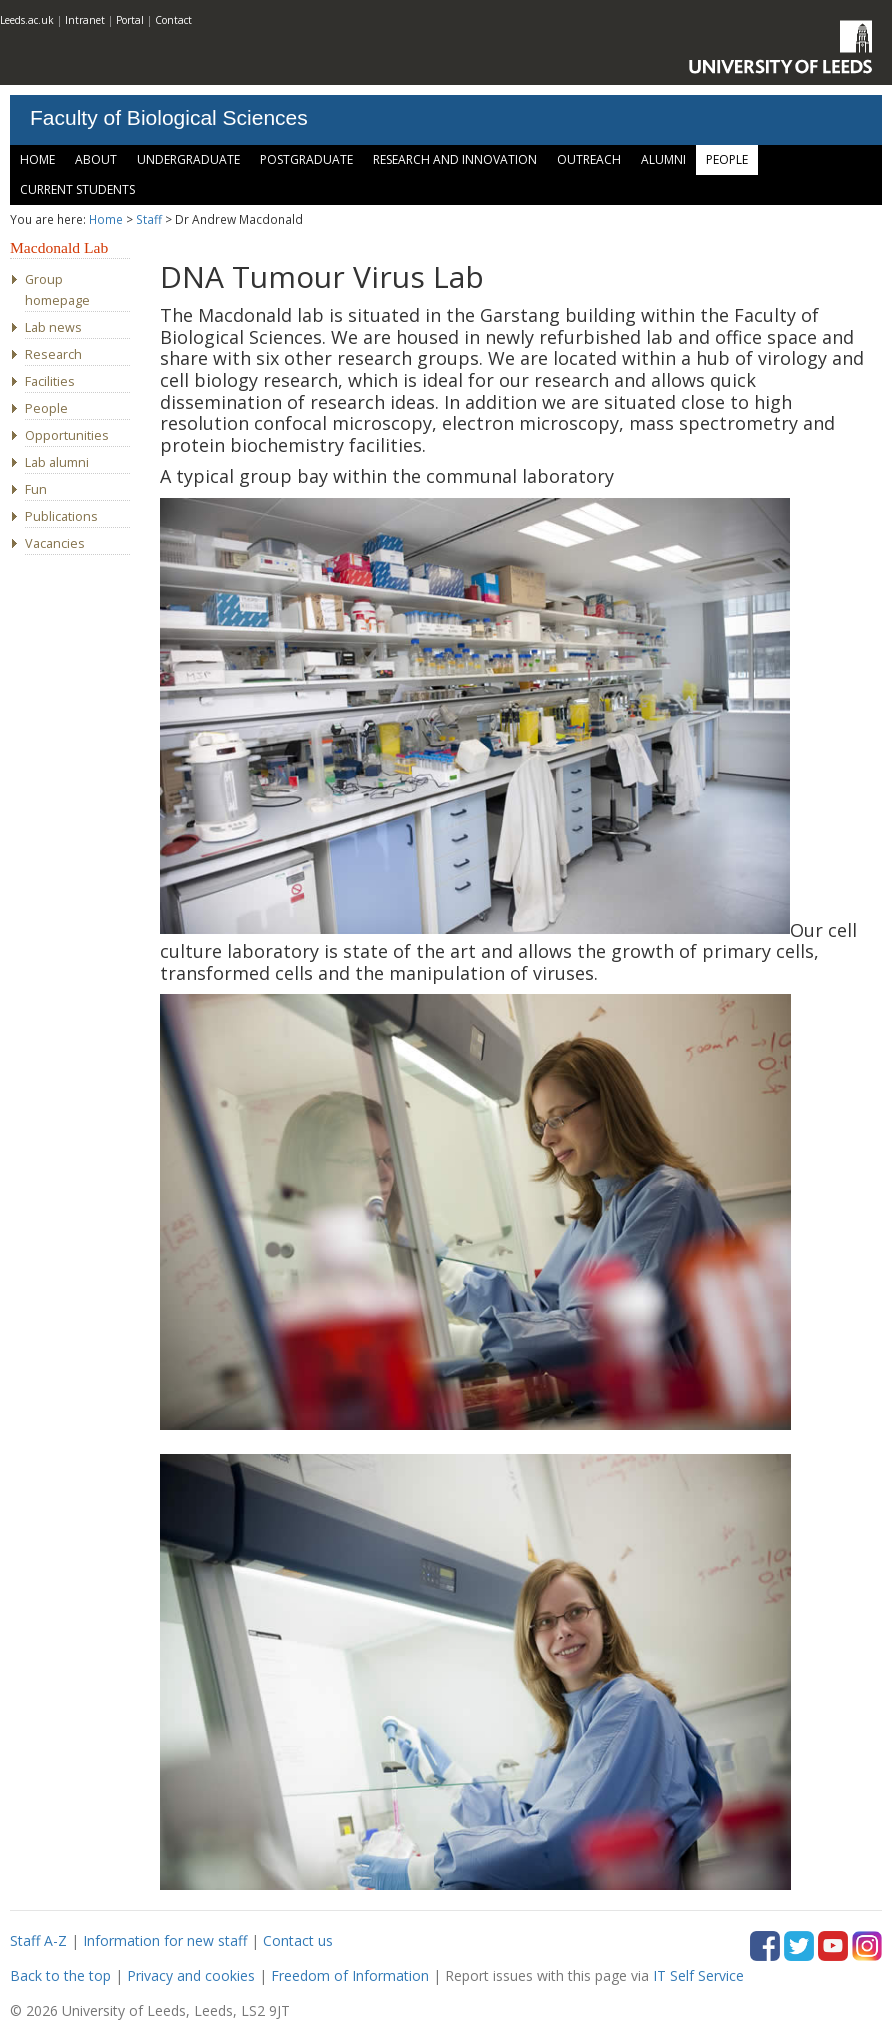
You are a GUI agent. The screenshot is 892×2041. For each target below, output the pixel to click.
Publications (61, 516)
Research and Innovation (455, 159)
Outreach (589, 159)
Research (53, 354)
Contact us (298, 1940)
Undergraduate (188, 159)
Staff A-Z (38, 1940)
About (96, 159)
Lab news (53, 327)
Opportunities (67, 435)
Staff (149, 219)
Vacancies (55, 543)
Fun (36, 489)
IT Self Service (698, 1975)
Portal (130, 20)
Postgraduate (306, 159)
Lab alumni (57, 462)
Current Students (77, 189)
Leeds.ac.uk (27, 20)
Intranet (85, 20)
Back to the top (60, 1975)
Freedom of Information (350, 1975)
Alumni (663, 159)
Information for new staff (165, 1940)
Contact (173, 20)
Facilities (50, 381)
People (727, 159)
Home (37, 159)
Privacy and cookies (191, 1975)
